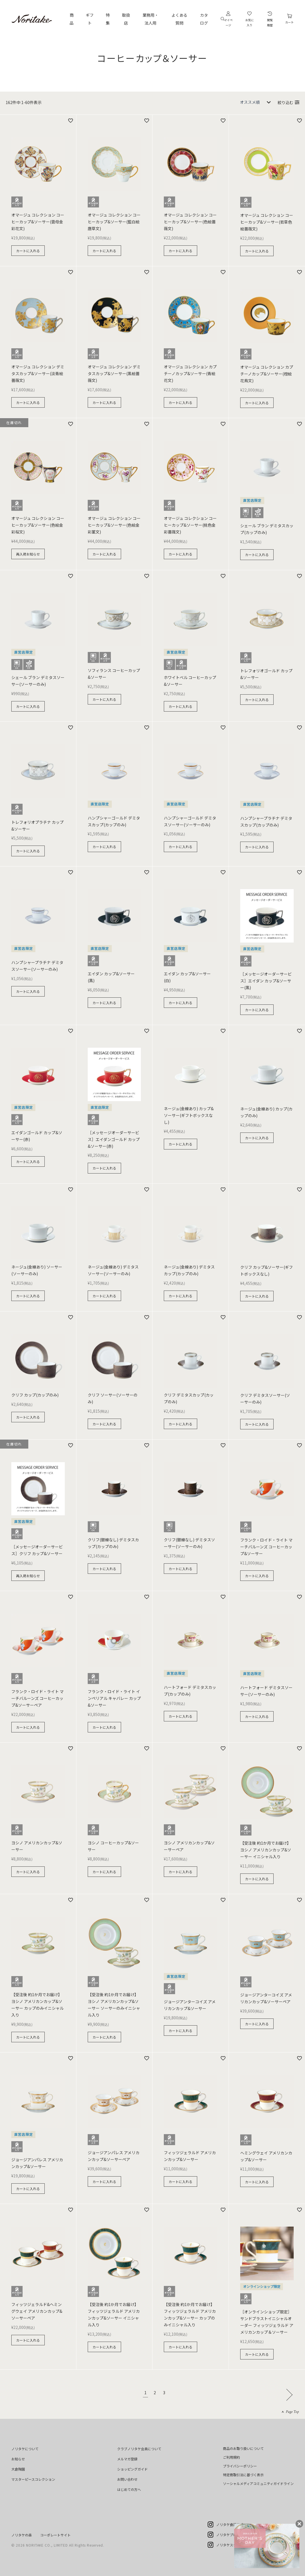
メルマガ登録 (127, 2458)
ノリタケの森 (21, 2534)
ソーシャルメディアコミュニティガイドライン (258, 2483)
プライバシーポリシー (240, 2465)
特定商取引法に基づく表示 (243, 2474)
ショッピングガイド (132, 2469)
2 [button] (155, 2393)
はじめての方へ (129, 2489)
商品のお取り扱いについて (243, 2448)
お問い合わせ (127, 2479)
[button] (288, 2394)
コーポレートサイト (55, 2534)
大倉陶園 (18, 2469)
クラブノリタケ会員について (139, 2448)
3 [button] (164, 2393)
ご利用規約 (231, 2457)
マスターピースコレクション (33, 2479)
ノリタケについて (24, 2448)
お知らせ (18, 2458)
